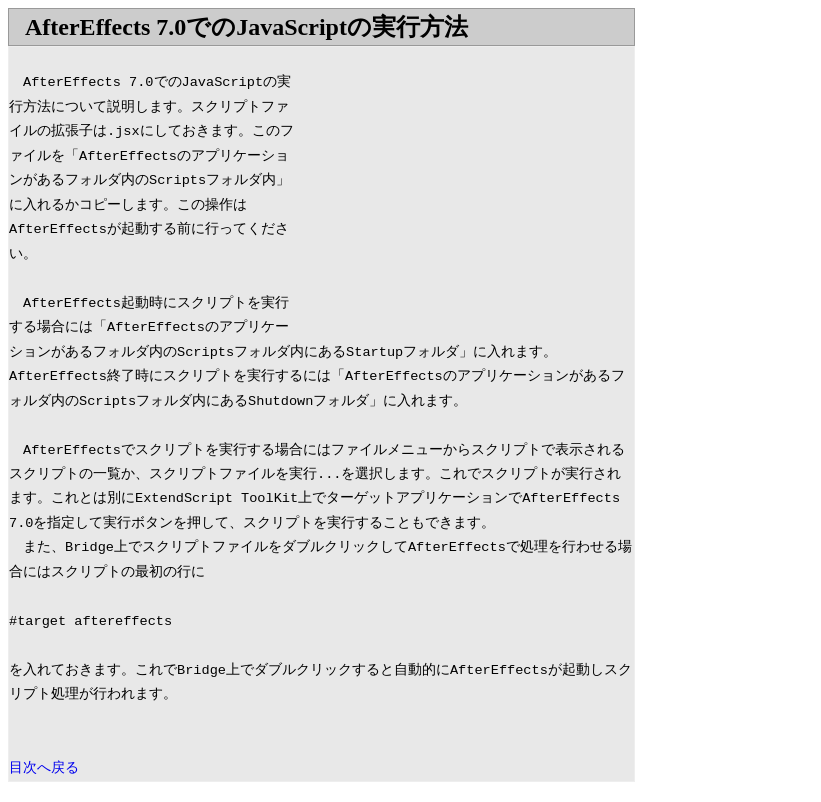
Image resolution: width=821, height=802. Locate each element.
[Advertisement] (466, 187)
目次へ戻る (44, 768)
